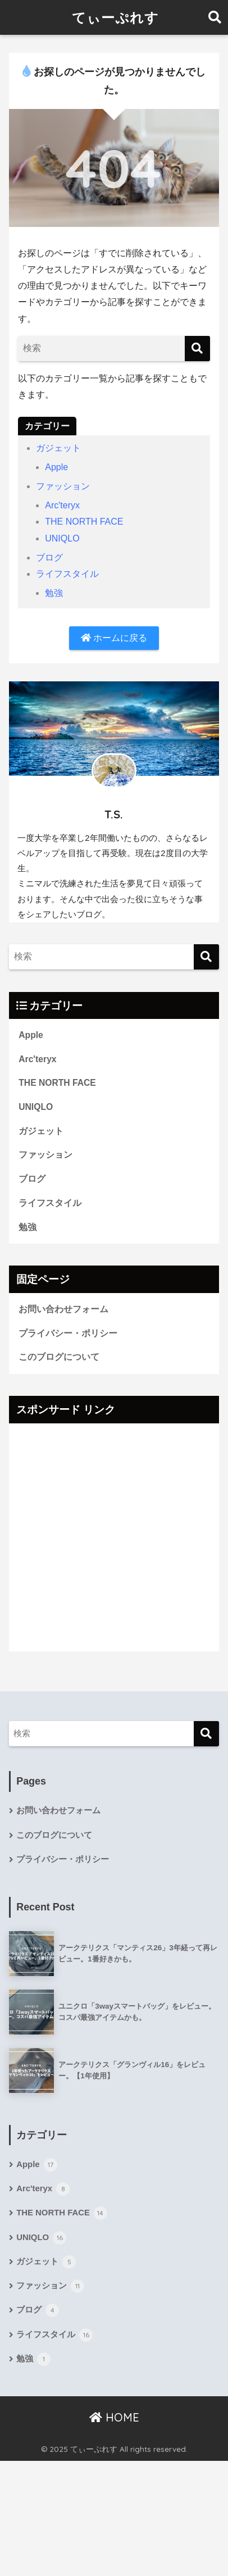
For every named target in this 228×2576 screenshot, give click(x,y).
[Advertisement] (114, 1537)
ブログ (49, 557)
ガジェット (58, 448)
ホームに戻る (114, 638)
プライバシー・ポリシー (68, 1333)
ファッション (63, 486)
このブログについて (59, 1357)
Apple (56, 467)
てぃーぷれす (115, 17)
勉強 (54, 593)
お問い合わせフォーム (63, 1309)
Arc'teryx (62, 505)
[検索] (197, 348)
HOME (114, 2417)
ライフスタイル (67, 574)
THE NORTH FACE (84, 521)
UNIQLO (62, 538)
